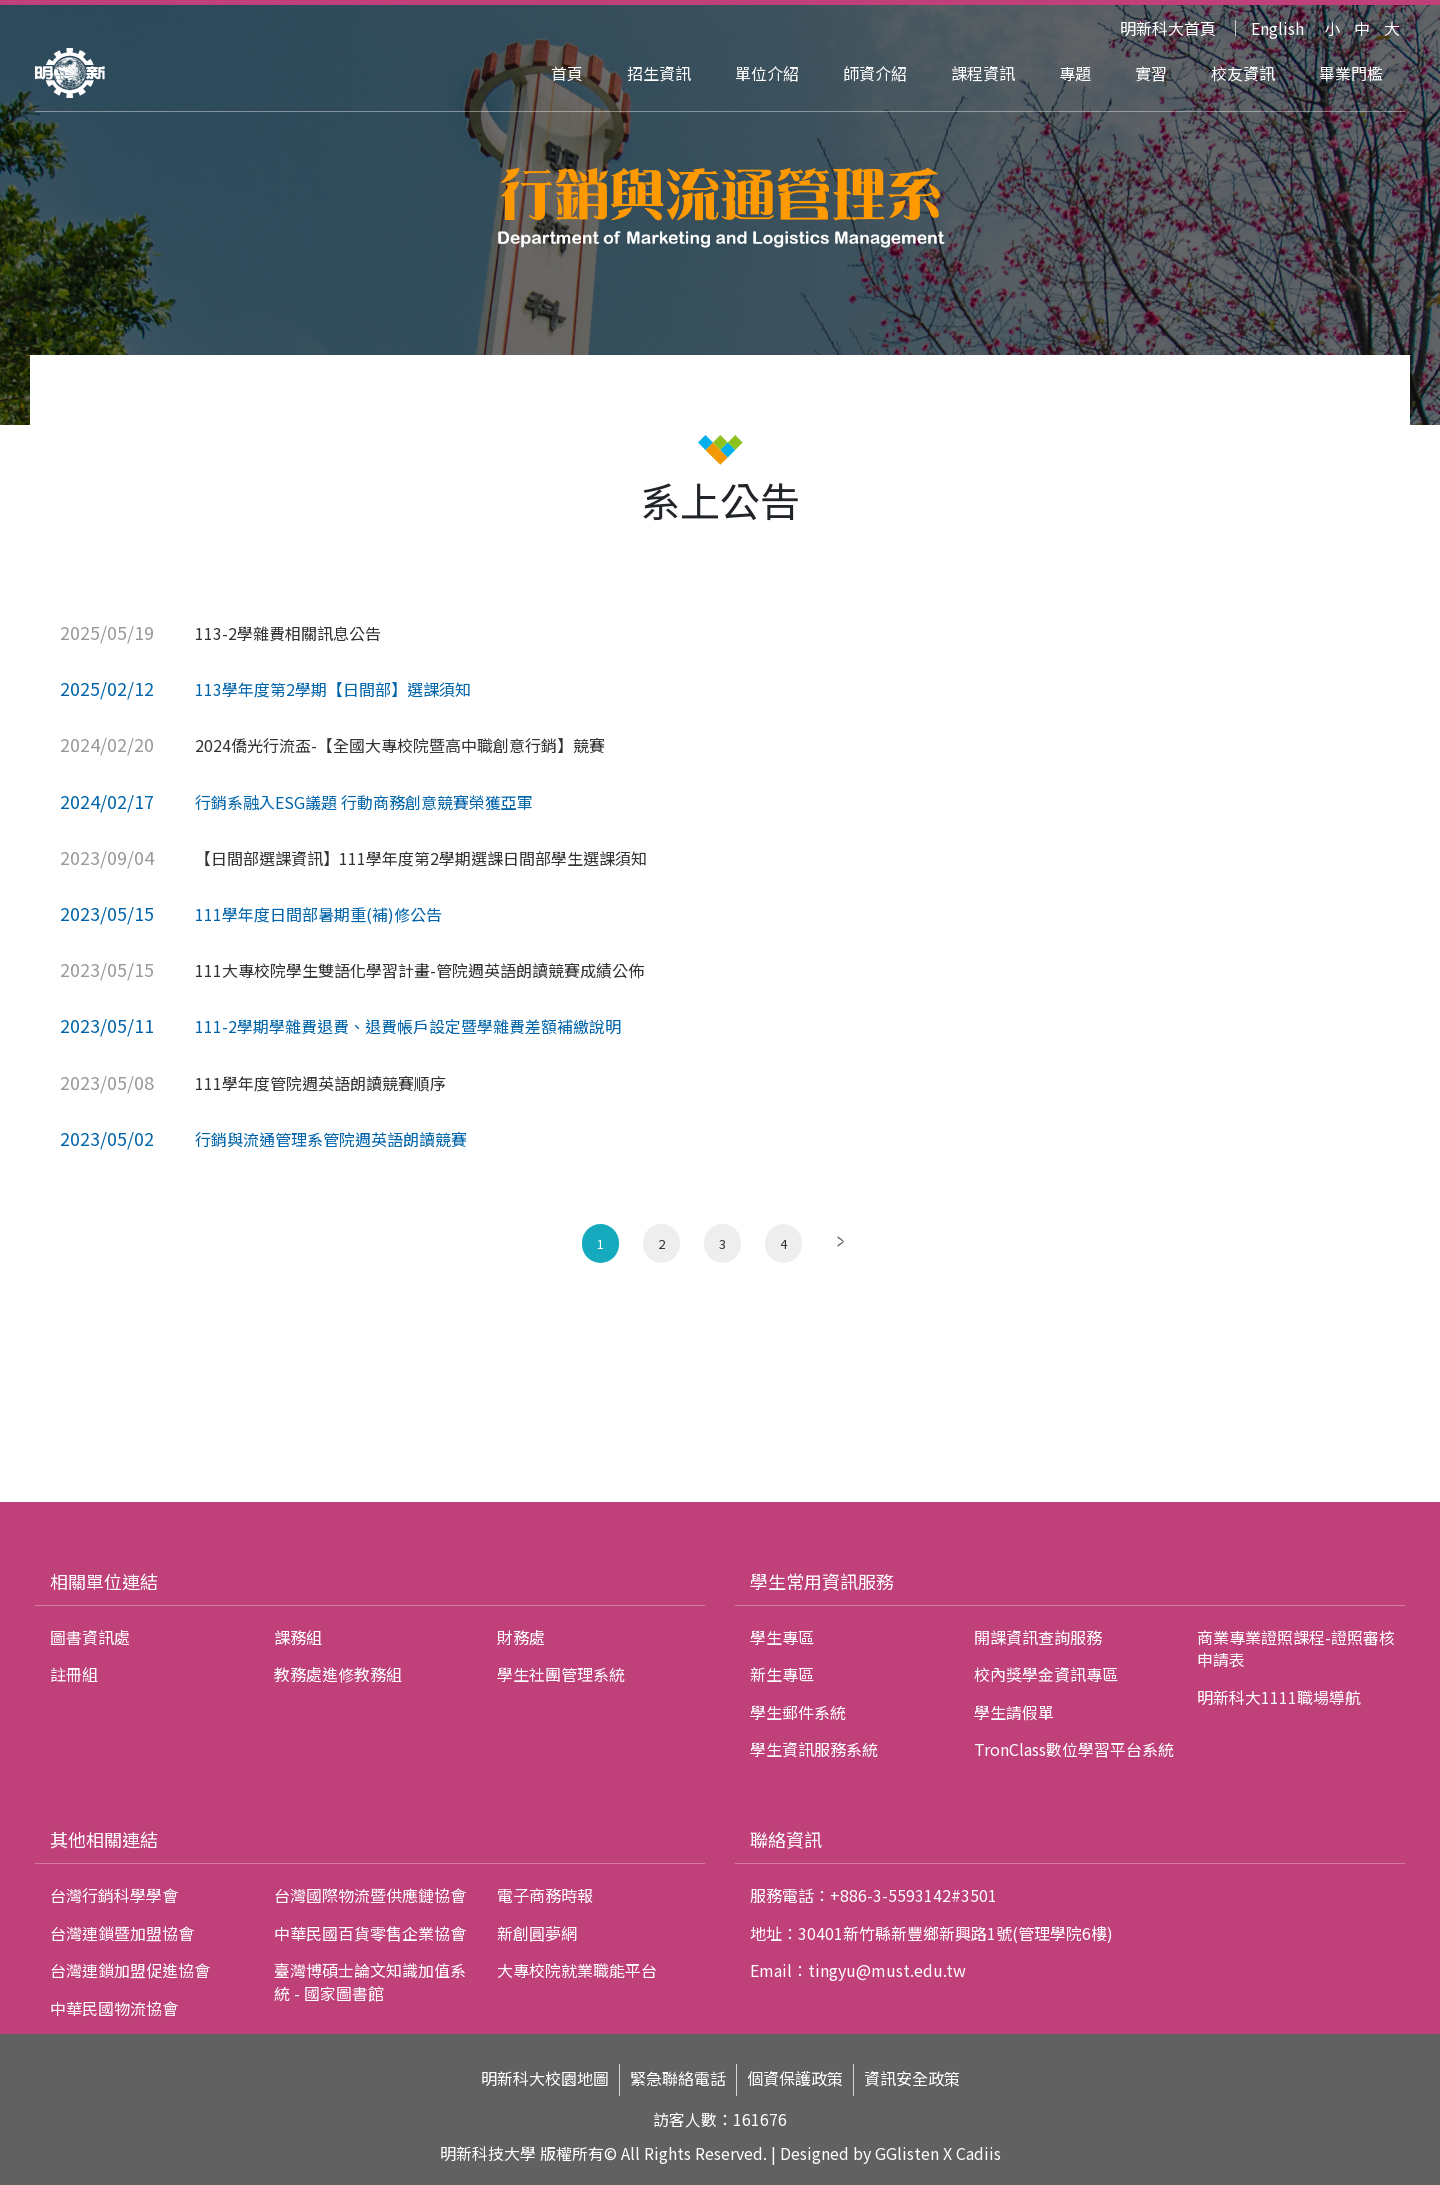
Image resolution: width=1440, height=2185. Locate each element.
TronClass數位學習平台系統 (1074, 1749)
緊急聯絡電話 (678, 2078)
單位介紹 (767, 73)
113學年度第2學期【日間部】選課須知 (333, 689)
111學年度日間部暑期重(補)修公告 (318, 914)
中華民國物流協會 (114, 2008)
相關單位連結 (104, 1581)
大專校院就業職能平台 (577, 1970)
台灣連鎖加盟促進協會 (130, 1970)
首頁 (567, 73)
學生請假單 (1014, 1712)
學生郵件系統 (798, 1712)
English (1277, 28)
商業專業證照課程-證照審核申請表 (1296, 1648)
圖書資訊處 (90, 1637)
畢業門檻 (1351, 73)
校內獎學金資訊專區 (1046, 1674)
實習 (1151, 73)
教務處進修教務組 (338, 1674)
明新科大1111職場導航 (1279, 1697)
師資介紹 (875, 73)
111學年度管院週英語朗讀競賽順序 (320, 1083)
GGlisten (907, 2153)
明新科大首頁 (1168, 28)
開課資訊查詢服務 (1038, 1637)
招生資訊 (659, 73)
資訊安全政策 (912, 2078)
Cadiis (978, 2153)
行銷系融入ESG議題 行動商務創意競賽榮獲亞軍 (364, 802)
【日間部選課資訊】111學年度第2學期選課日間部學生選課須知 (421, 858)
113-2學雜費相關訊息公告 (288, 633)
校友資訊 (1243, 73)
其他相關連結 (104, 1839)
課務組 (298, 1637)
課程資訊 (983, 73)
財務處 (521, 1637)
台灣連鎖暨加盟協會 (122, 1933)
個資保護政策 (795, 2078)
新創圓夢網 (537, 1933)
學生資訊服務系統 (814, 1749)
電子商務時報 (545, 1895)
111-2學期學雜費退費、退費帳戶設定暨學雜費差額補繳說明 (408, 1026)
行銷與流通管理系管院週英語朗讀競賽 (331, 1139)
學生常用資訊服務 (822, 1581)
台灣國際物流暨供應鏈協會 (370, 1895)
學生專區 (782, 1637)
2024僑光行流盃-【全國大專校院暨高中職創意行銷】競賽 (400, 745)
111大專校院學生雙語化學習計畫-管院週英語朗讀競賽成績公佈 (419, 970)
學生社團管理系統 (561, 1674)
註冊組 (74, 1674)
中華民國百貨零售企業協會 (370, 1933)
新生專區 (782, 1674)
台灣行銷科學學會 (114, 1895)
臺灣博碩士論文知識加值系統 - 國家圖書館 (370, 1981)
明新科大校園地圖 (545, 2078)
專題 (1075, 73)
